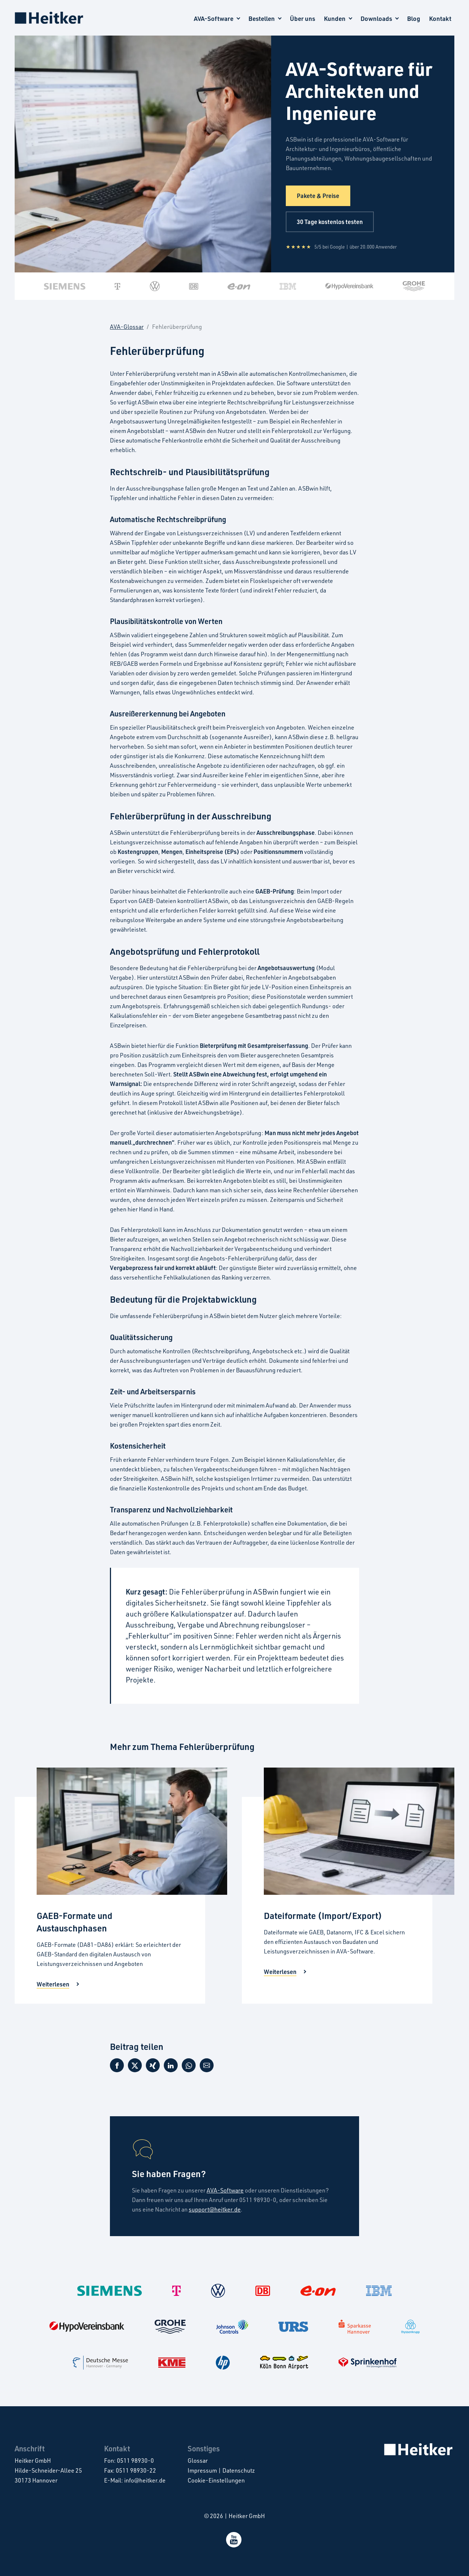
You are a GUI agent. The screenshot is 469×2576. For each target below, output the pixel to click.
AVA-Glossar (127, 326)
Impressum (202, 2470)
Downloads (376, 18)
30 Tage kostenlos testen (330, 221)
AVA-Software (213, 18)
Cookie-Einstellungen (216, 2480)
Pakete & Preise (318, 195)
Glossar (198, 2460)
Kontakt (440, 18)
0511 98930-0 (135, 2460)
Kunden (335, 18)
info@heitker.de (145, 2480)
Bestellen (261, 18)
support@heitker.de (215, 2209)
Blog (413, 18)
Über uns (302, 18)
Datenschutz (238, 2470)
